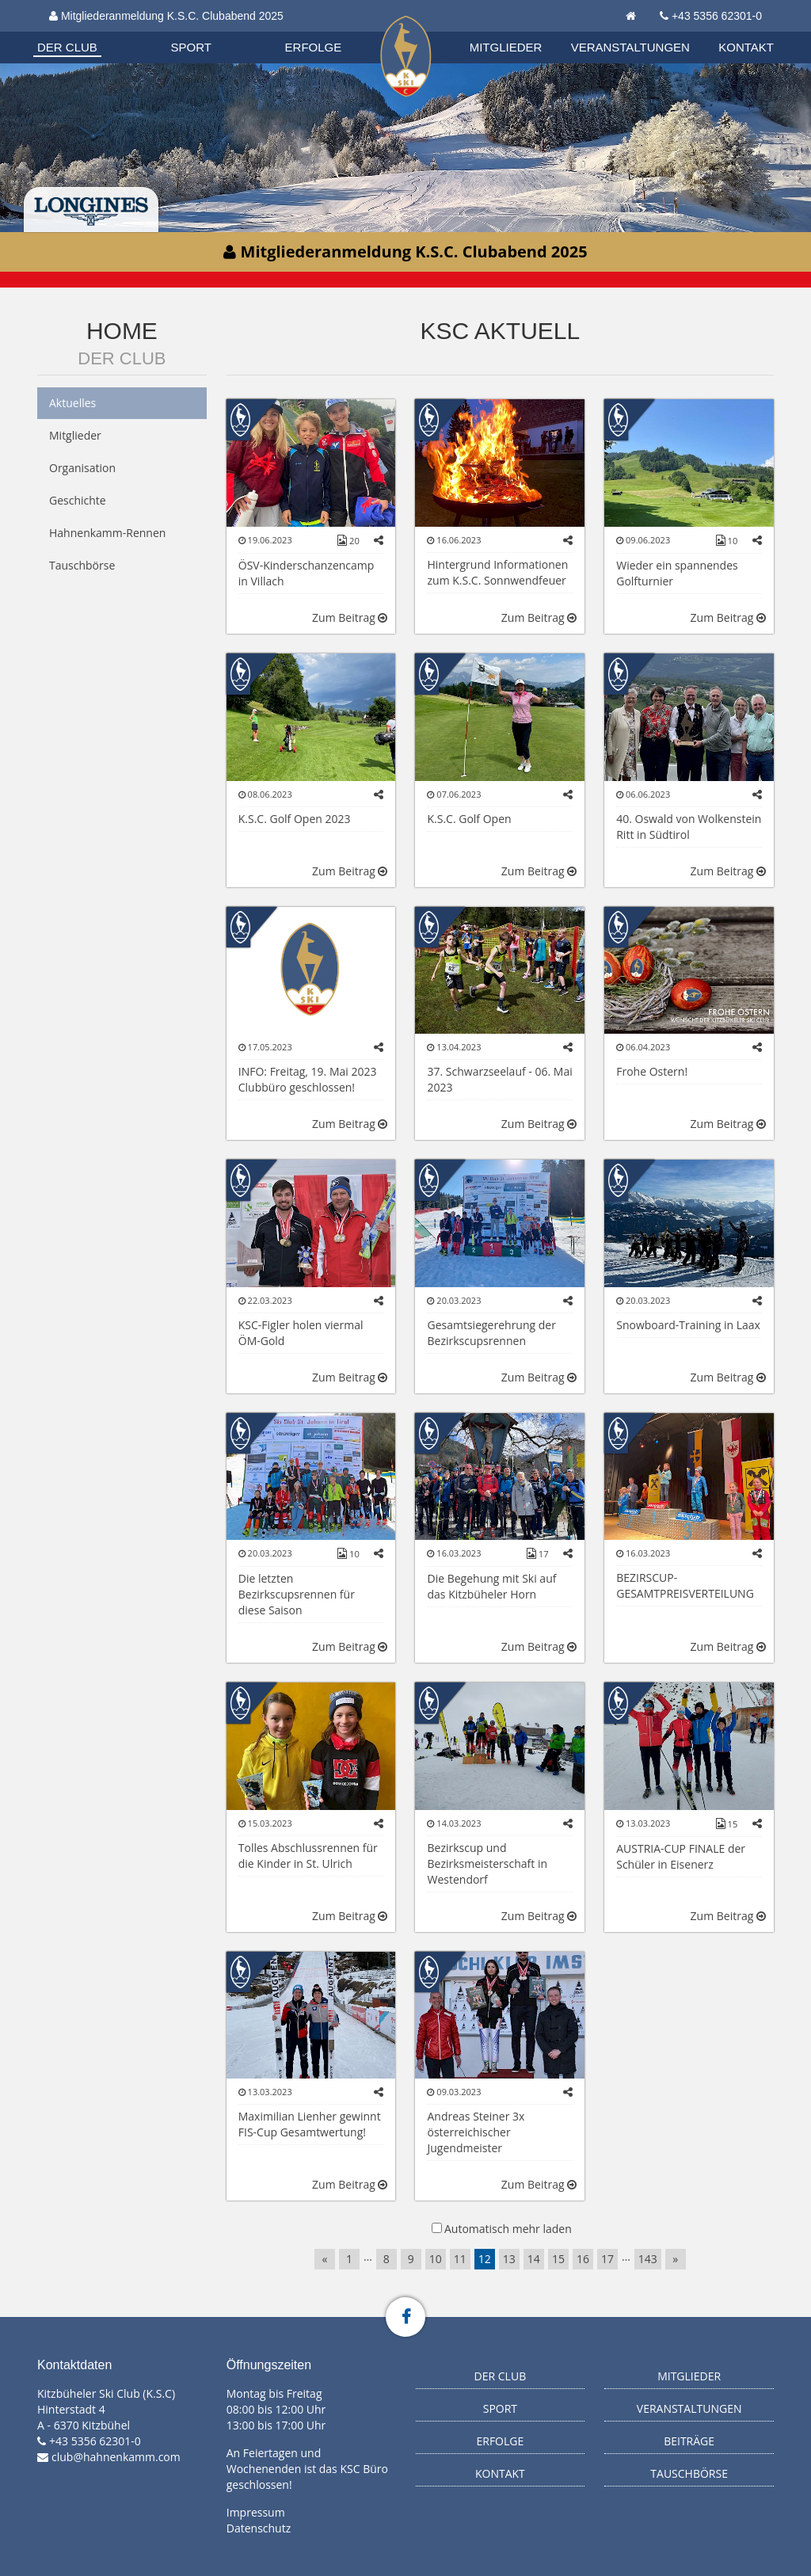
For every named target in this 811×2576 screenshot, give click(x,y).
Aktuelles (72, 402)
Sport (191, 47)
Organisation (82, 31)
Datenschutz (259, 2528)
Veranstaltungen (630, 47)
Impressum (256, 2512)
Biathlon (81, 31)
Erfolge (313, 47)
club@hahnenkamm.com (116, 2456)
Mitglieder (506, 47)
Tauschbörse (82, 565)
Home (122, 331)
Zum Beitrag (349, 617)
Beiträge (689, 2440)
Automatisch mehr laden (508, 2228)
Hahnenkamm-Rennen (107, 532)
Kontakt (746, 47)
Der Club (67, 47)
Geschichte (77, 500)
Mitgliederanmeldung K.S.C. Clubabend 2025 (166, 16)
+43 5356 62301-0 (717, 16)
